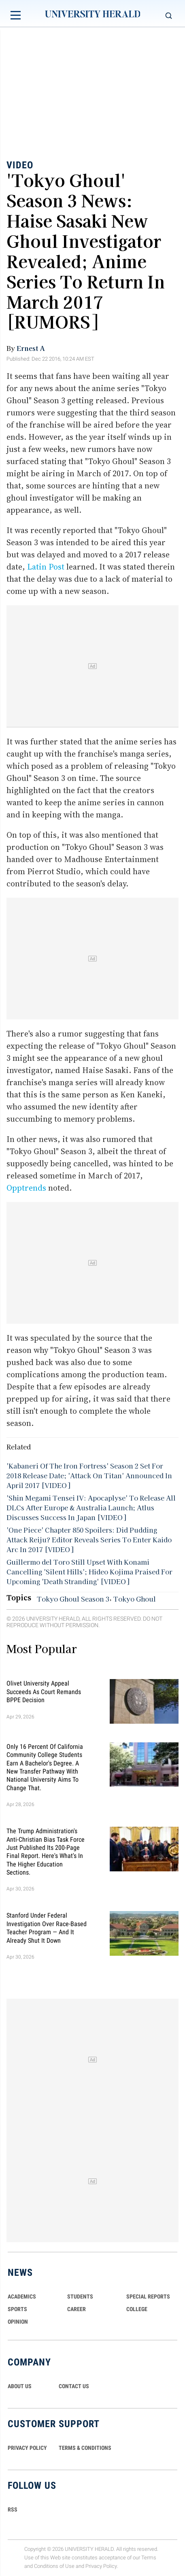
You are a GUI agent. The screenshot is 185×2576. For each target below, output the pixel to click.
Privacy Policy (101, 2566)
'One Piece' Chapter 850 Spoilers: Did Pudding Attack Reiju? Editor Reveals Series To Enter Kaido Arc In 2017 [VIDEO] (89, 1539)
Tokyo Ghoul (134, 1599)
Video (19, 165)
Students (80, 2296)
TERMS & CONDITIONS (85, 2448)
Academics (22, 2296)
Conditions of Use (54, 2566)
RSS (12, 2509)
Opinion (18, 2321)
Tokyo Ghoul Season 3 (73, 1599)
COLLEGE (136, 2309)
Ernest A (31, 348)
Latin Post (45, 566)
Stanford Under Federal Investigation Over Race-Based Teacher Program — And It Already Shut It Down (46, 1928)
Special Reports (148, 2296)
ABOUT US (20, 2386)
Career (76, 2309)
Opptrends (26, 1187)
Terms (148, 2557)
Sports (17, 2309)
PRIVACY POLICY (27, 2448)
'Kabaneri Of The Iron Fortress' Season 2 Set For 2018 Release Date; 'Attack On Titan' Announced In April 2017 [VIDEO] (89, 1475)
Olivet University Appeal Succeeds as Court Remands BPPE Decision (43, 1691)
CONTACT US (74, 2386)
